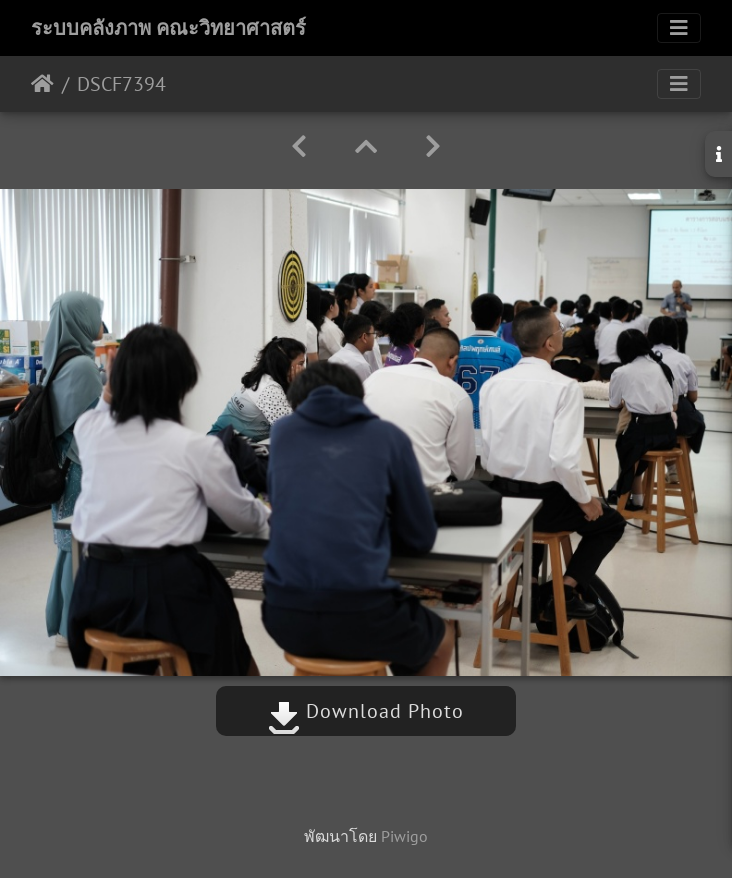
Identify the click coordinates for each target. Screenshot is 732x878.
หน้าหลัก (42, 84)
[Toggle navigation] (679, 28)
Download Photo (366, 711)
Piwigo (404, 836)
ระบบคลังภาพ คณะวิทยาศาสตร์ (168, 28)
